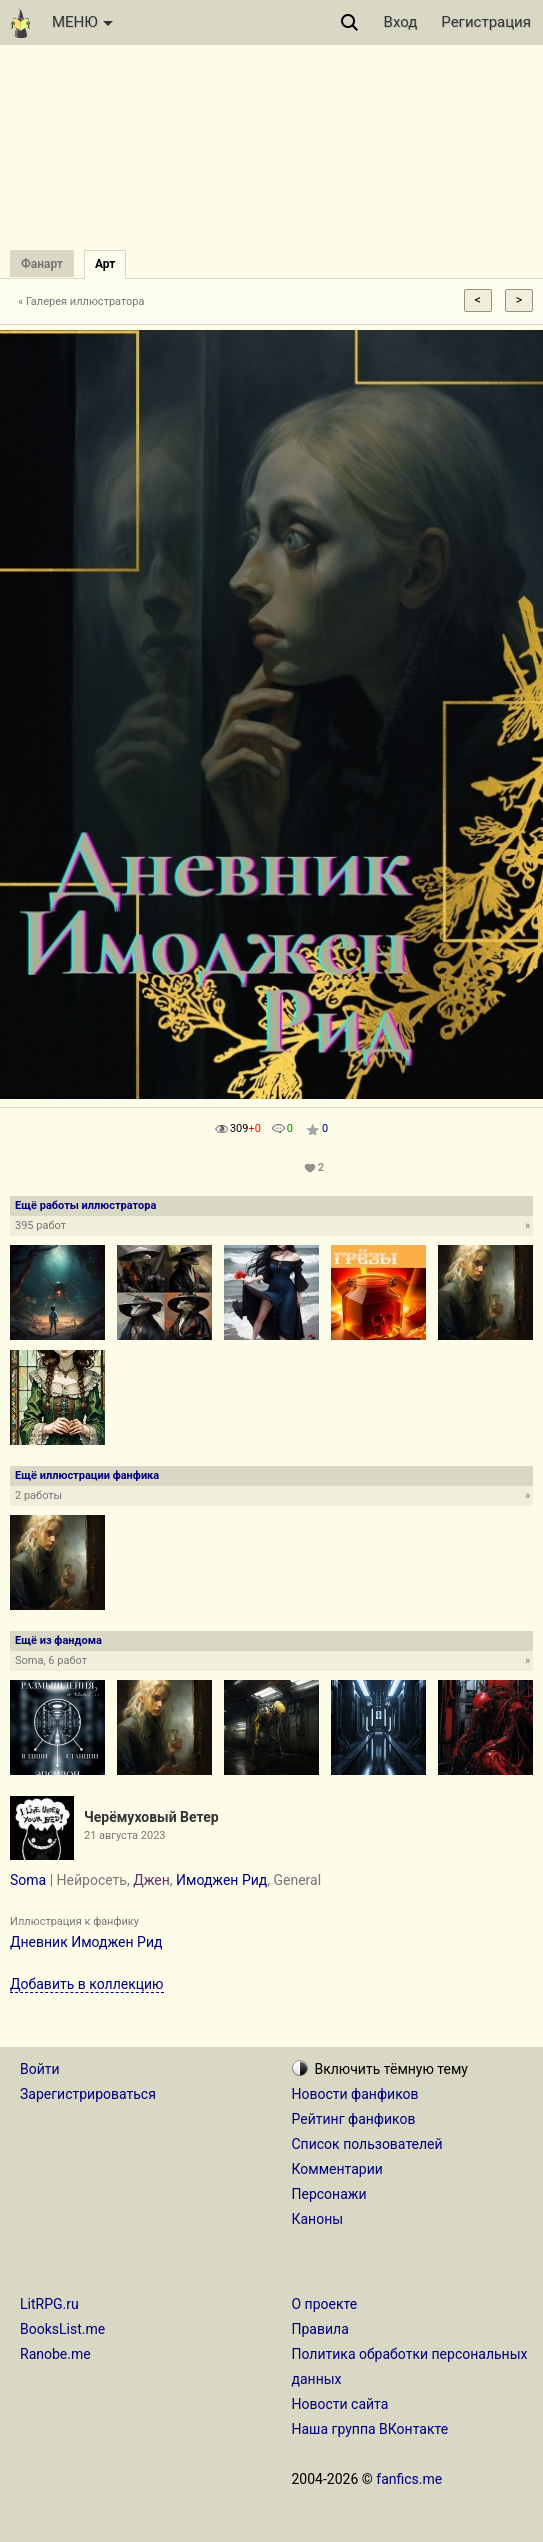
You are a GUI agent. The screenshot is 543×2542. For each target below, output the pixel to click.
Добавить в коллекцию (87, 1984)
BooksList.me (62, 2329)
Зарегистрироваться (88, 2094)
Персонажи (329, 2194)
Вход (401, 22)
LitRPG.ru (49, 2304)
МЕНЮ (82, 22)
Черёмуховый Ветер (151, 1817)
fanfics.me (409, 2479)
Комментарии (337, 2169)
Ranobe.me (55, 2354)
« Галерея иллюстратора (81, 301)
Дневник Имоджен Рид (86, 1942)
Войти (40, 2069)
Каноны (318, 2219)
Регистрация (486, 22)
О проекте (325, 2304)
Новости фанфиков (355, 2094)
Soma (28, 1880)
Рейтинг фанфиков (354, 2119)
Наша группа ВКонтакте (370, 2429)
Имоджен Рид (221, 1880)
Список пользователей (367, 2144)
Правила (320, 2329)
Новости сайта (340, 2404)
